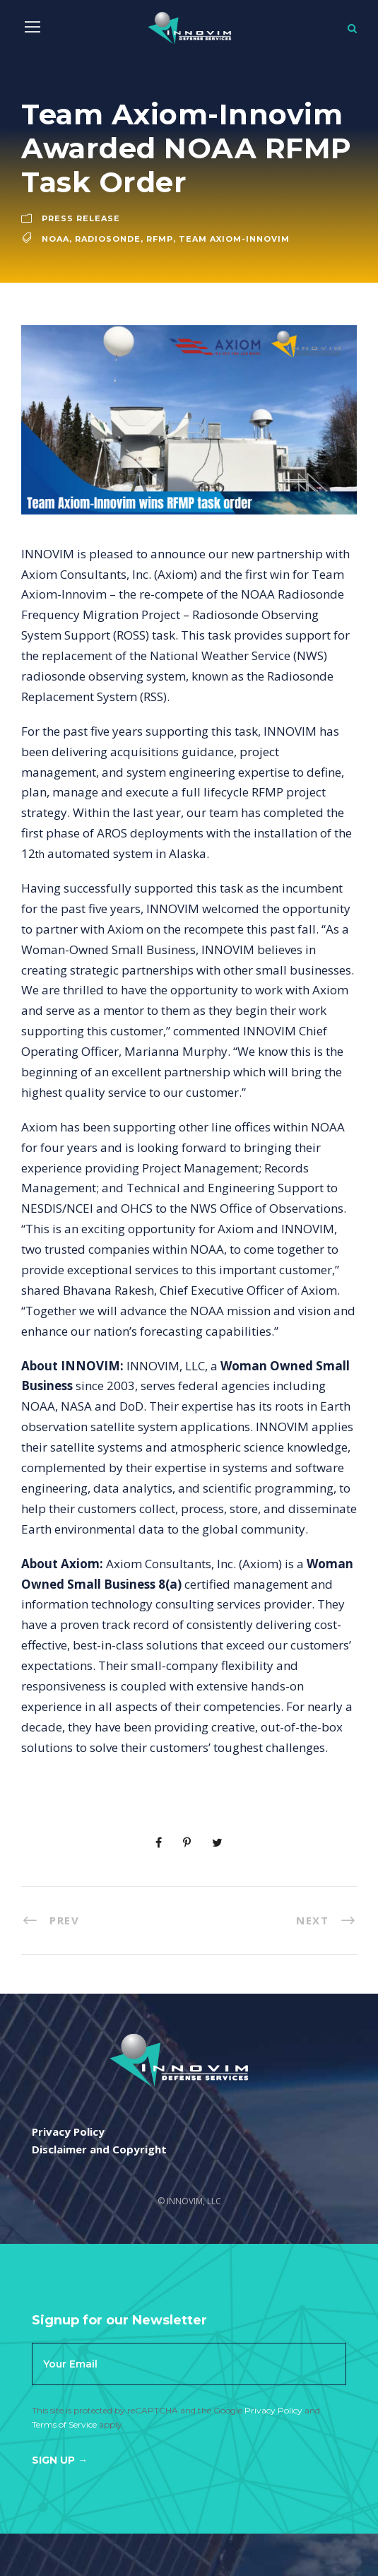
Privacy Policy (273, 2410)
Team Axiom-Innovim (234, 239)
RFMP (159, 239)
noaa (55, 239)
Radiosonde (108, 239)
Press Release (81, 218)
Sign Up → (60, 2460)
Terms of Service (64, 2424)
